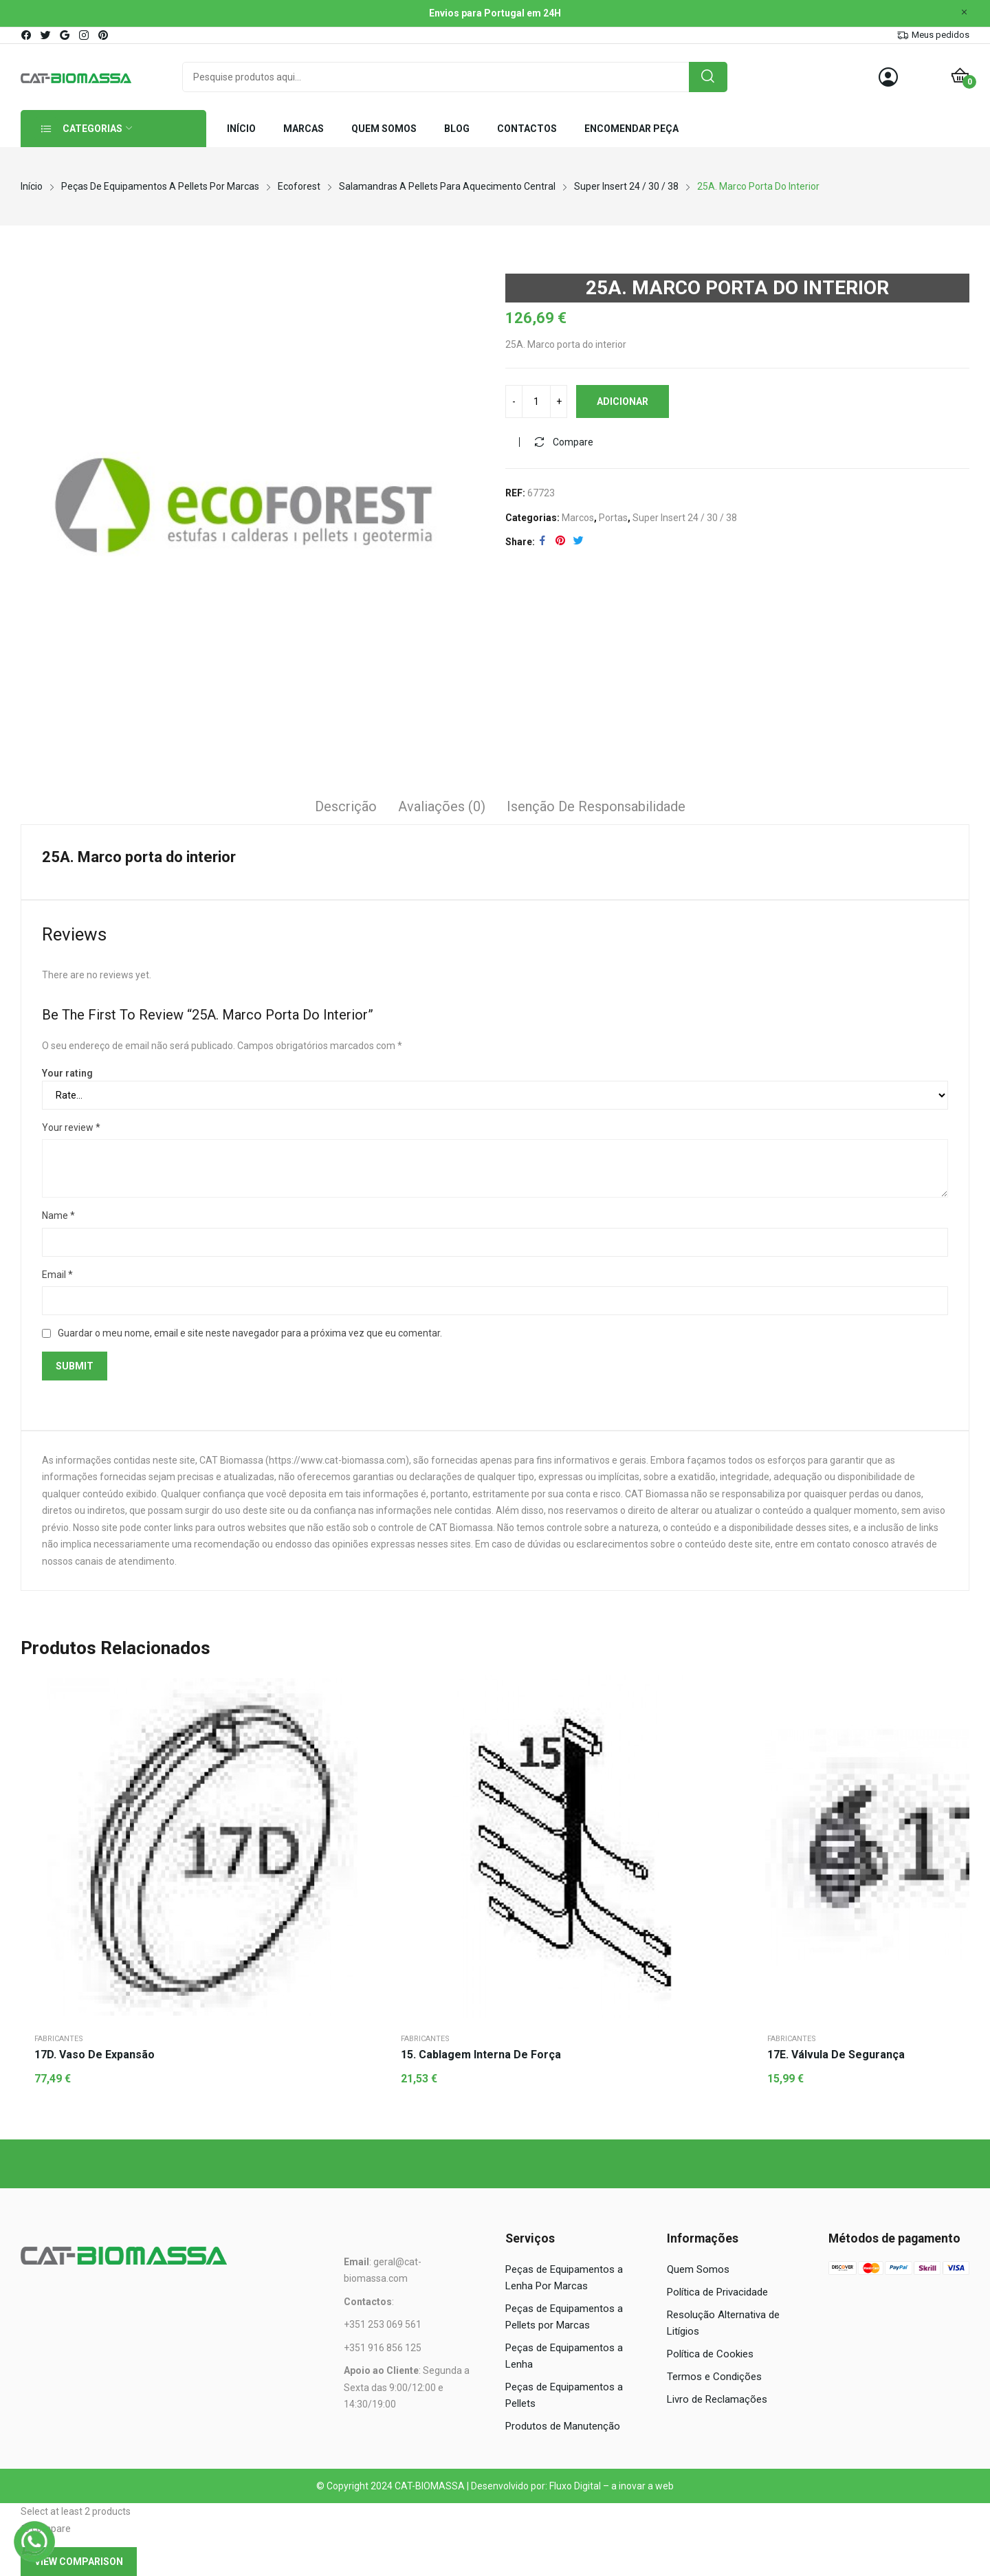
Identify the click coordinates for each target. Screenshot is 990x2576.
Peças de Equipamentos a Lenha (564, 2356)
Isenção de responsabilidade (596, 806)
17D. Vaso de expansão (94, 2054)
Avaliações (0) (441, 806)
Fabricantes (58, 2038)
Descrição (346, 806)
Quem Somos (698, 2269)
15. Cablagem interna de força (481, 2054)
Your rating (67, 1073)
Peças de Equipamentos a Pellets (564, 2395)
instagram (84, 35)
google (65, 35)
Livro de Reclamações (717, 2399)
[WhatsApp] (34, 2541)
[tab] (345, 808)
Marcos (578, 517)
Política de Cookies (710, 2354)
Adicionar (622, 401)
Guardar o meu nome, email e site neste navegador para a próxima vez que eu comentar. (250, 1333)
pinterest (104, 35)
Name (58, 1215)
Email (57, 1274)
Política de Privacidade (717, 2292)
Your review (71, 1127)
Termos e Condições (714, 2376)
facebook (27, 35)
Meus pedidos (940, 35)
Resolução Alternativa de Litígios (723, 2323)
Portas (613, 517)
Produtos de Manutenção (562, 2426)
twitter (46, 35)
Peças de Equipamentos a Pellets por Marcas (564, 2316)
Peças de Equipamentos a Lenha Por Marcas (564, 2277)
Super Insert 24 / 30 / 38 (684, 517)
